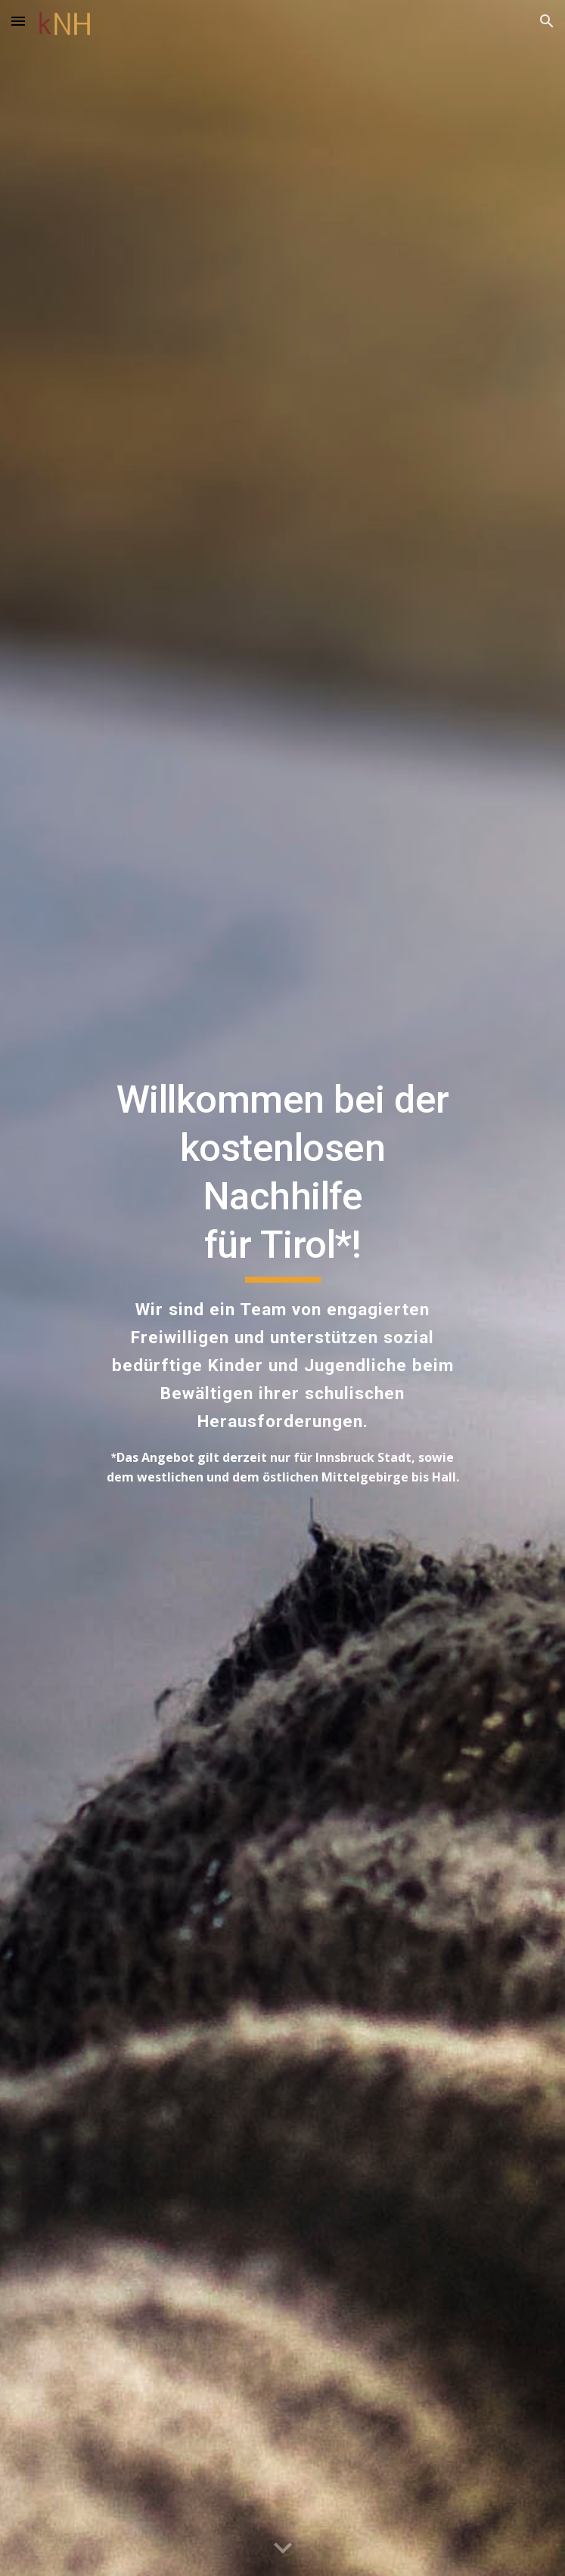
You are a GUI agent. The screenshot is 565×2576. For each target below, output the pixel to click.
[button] (18, 21)
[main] (282, 1288)
